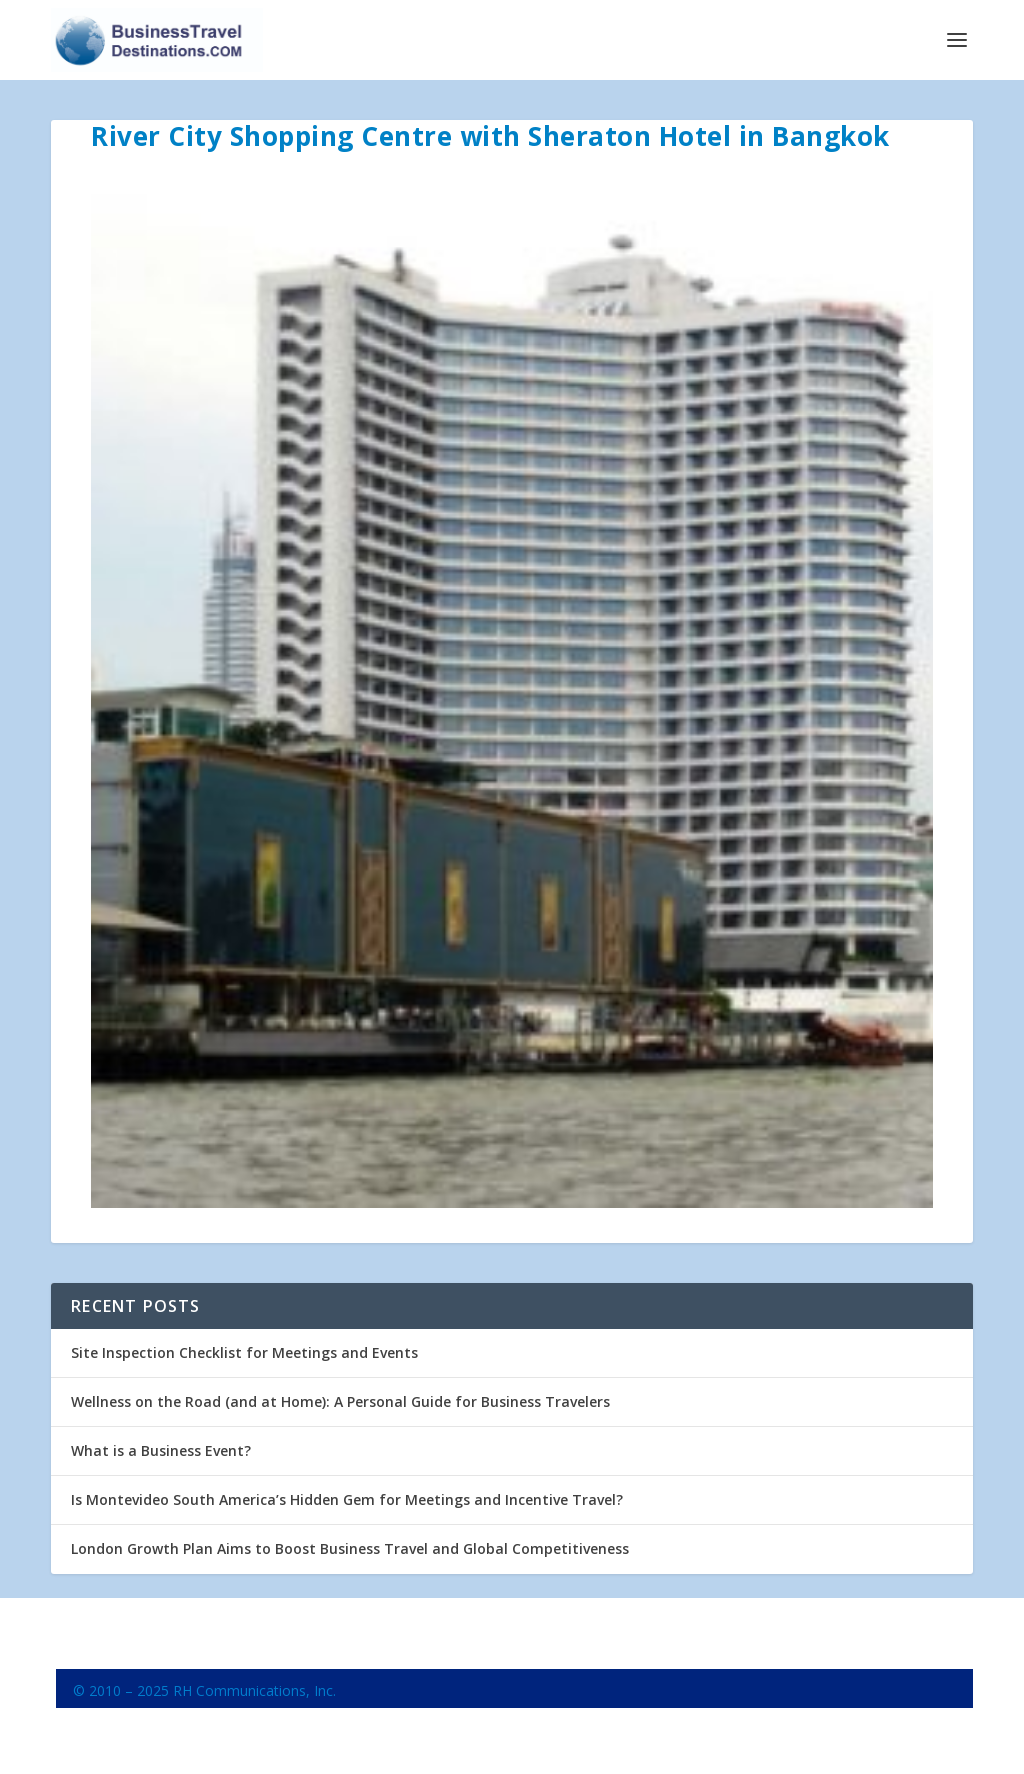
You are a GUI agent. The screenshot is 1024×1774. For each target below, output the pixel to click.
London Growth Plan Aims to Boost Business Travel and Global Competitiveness (350, 1548)
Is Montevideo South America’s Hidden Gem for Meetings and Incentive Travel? (347, 1499)
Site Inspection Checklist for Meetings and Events (244, 1352)
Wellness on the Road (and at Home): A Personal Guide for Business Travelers (340, 1401)
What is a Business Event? (161, 1450)
